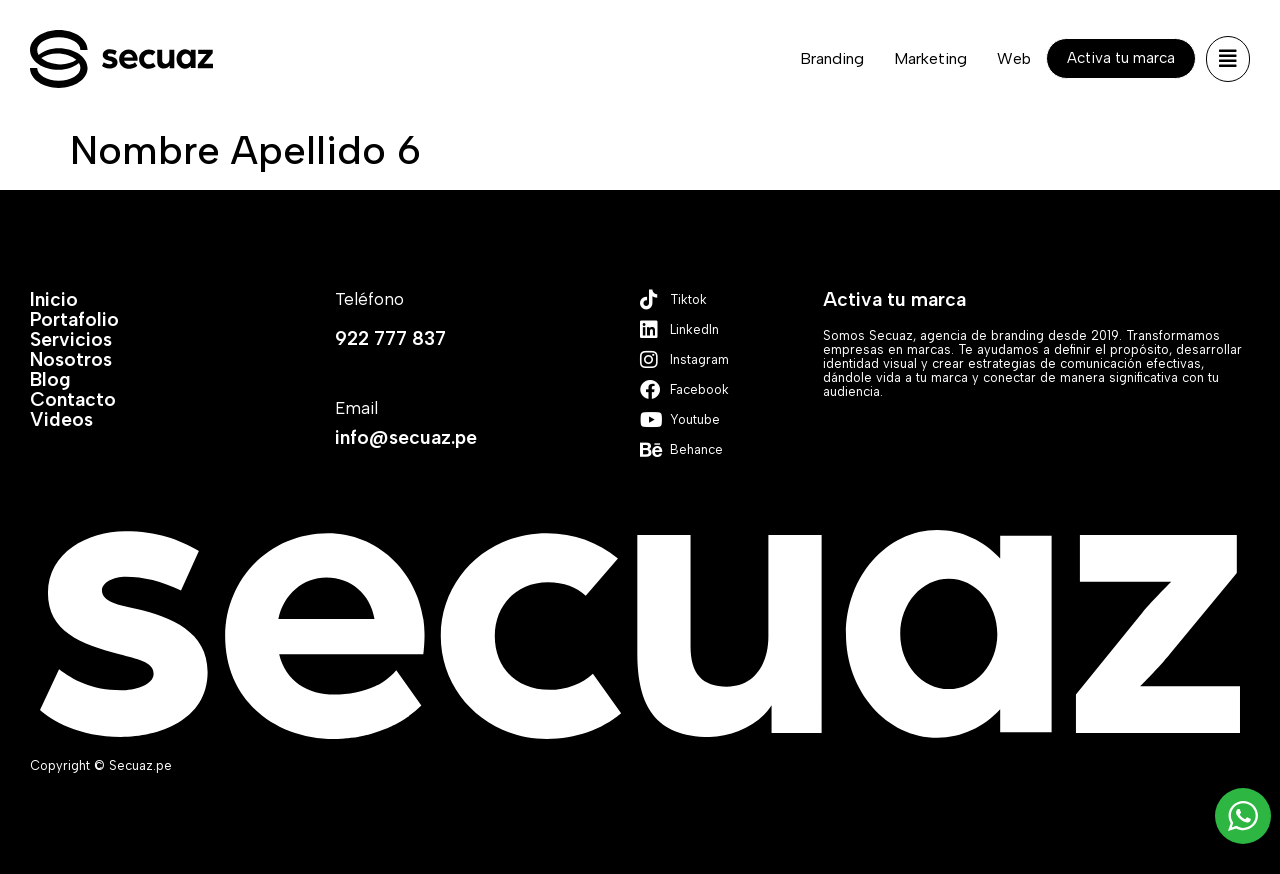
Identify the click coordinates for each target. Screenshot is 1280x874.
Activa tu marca (894, 299)
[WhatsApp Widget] (1243, 816)
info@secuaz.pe (406, 437)
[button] (1228, 59)
